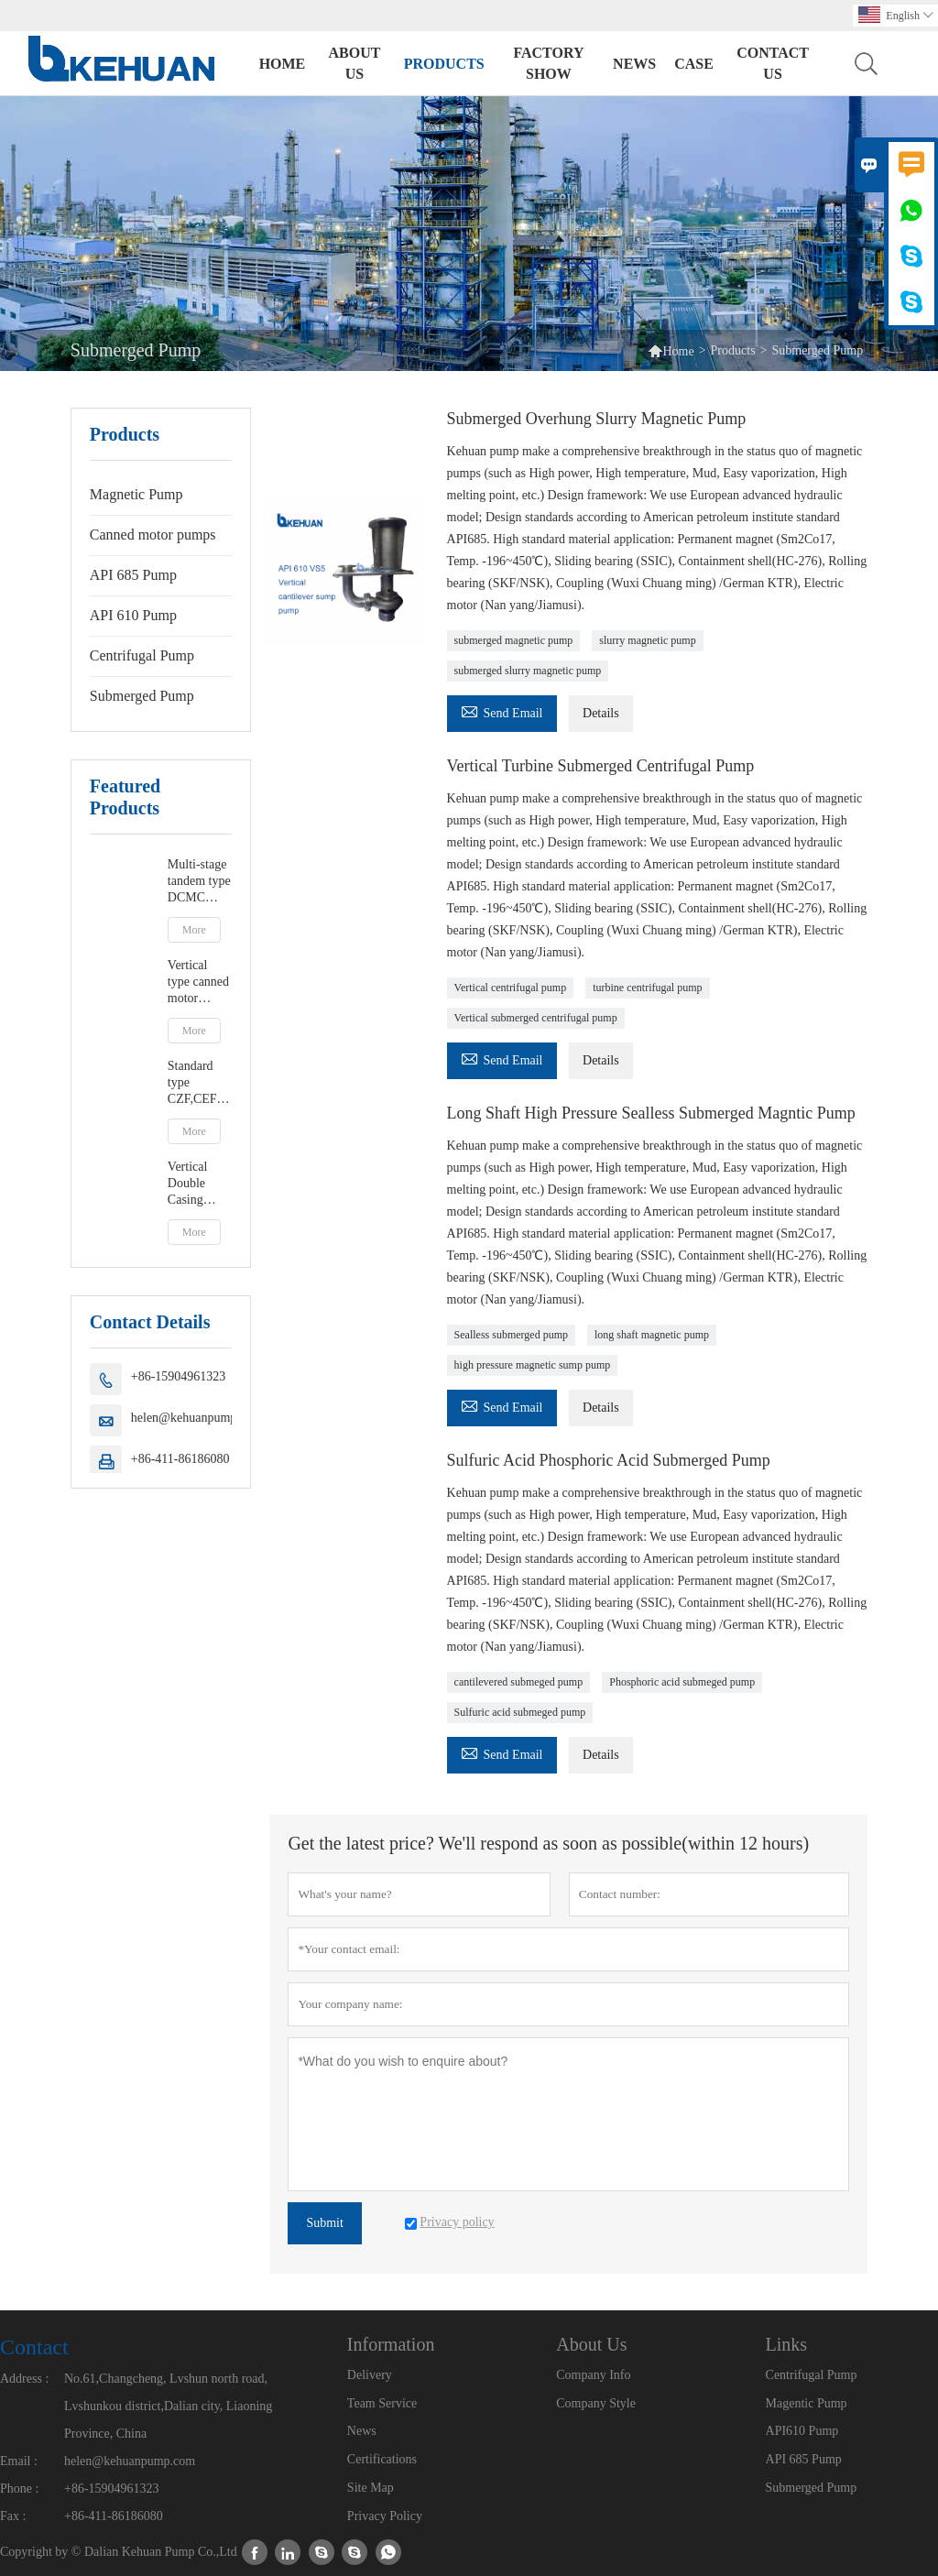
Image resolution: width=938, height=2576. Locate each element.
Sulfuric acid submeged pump (520, 1712)
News (634, 63)
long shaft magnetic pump (651, 1334)
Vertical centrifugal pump (510, 987)
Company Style (596, 2403)
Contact (34, 2347)
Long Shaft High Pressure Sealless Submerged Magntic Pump (651, 1113)
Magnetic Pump (136, 494)
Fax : (13, 2516)
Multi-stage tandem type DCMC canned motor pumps (199, 881)
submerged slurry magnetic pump (528, 670)
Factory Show (548, 63)
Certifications (382, 2459)
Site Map (370, 2487)
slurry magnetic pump (647, 640)
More (194, 929)
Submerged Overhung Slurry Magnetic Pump (597, 418)
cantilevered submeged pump (519, 1681)
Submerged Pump (142, 696)
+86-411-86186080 (180, 1459)
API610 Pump (802, 2431)
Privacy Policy (384, 2516)
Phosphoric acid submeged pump (682, 1681)
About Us (355, 63)
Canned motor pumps (153, 534)
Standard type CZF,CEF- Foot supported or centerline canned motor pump (200, 1083)
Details (601, 713)
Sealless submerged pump (511, 1334)
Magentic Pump (806, 2403)
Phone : (19, 2488)
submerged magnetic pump (513, 640)
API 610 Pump (133, 615)
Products (444, 63)
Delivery (369, 2375)
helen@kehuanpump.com (196, 1417)
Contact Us (772, 63)
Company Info (593, 2375)
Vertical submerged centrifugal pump (535, 1017)
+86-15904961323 (178, 1376)
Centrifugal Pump (142, 655)
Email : (19, 2461)
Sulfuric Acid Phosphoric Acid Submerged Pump (608, 1460)
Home (282, 63)
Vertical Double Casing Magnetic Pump (192, 1184)
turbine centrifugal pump (647, 987)
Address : (24, 2378)
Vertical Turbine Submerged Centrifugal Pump (601, 766)
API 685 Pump (133, 575)
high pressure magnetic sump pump (532, 1365)
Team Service (382, 2403)
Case (694, 63)
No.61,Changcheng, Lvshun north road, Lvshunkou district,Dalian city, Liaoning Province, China (168, 2406)
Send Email (502, 710)
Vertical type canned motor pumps (198, 982)
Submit (324, 2223)
